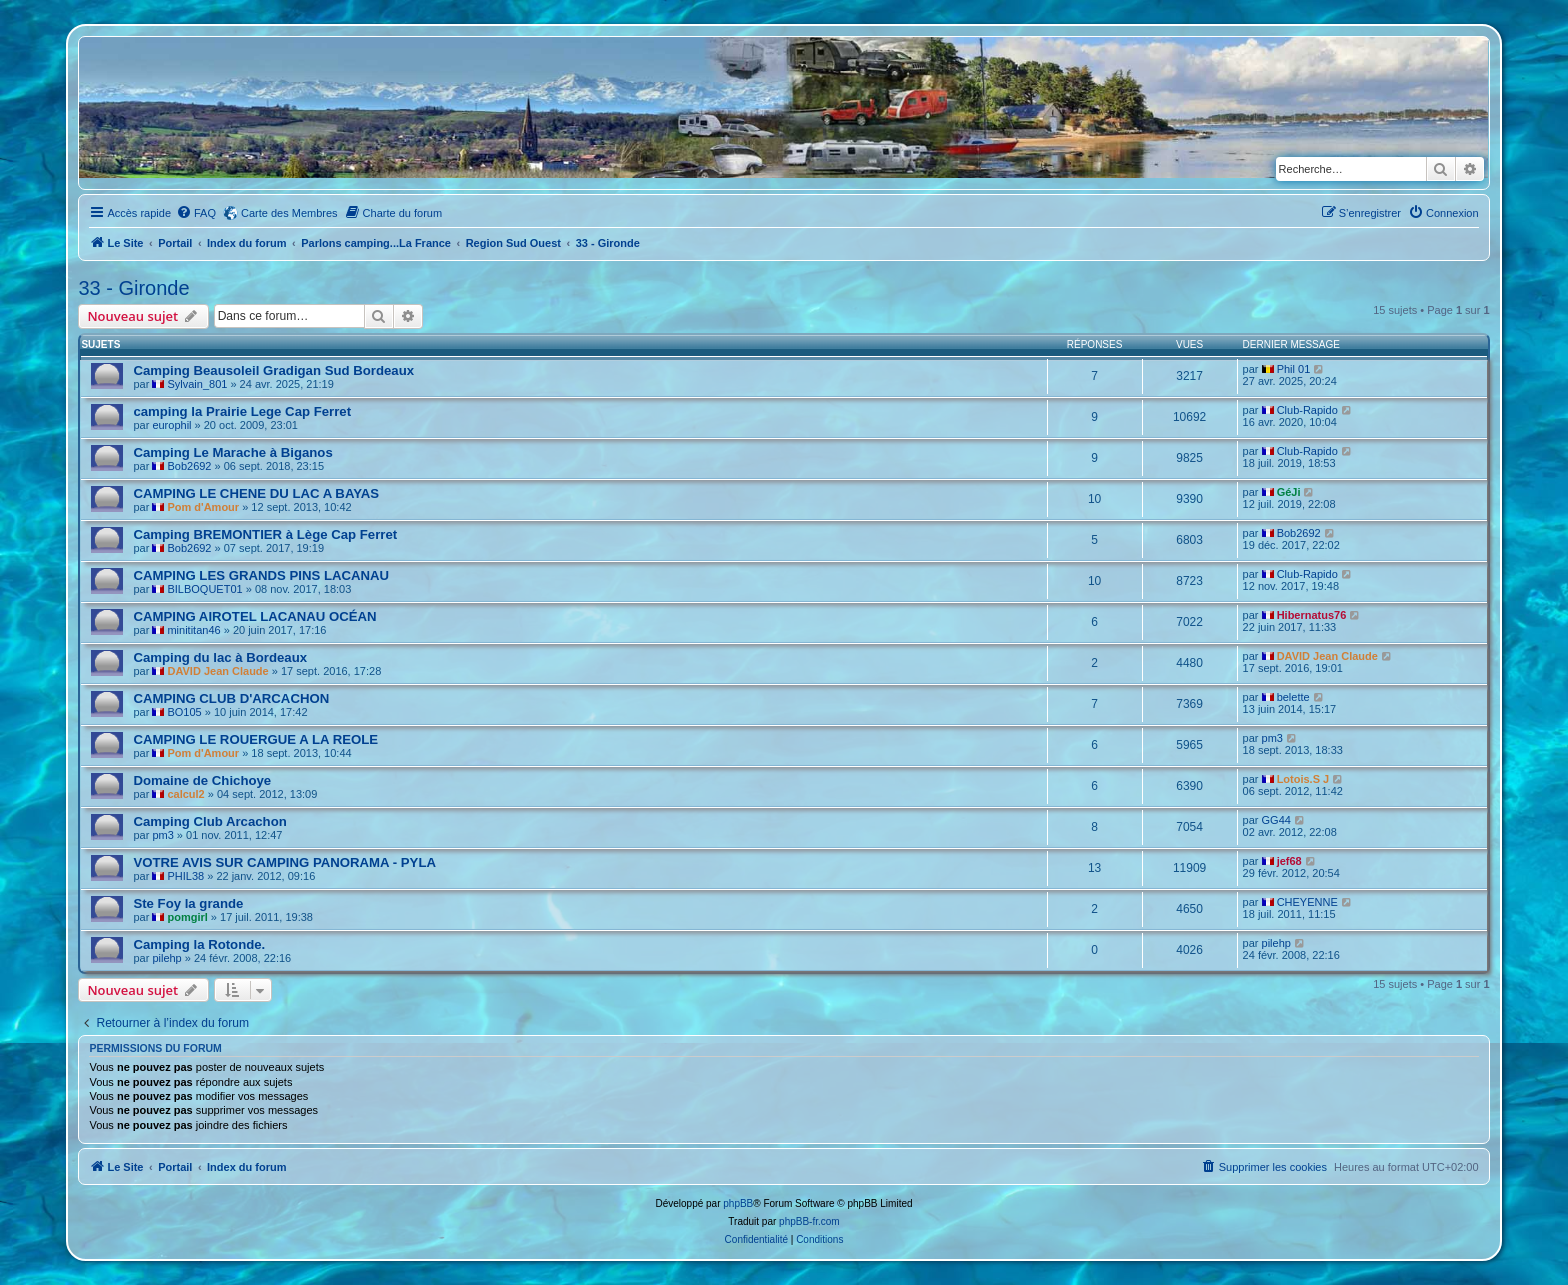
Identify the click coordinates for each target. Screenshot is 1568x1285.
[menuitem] (196, 213)
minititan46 (193, 630)
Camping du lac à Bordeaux (220, 657)
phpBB (738, 1203)
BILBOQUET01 (204, 589)
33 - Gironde (133, 288)
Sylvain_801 (197, 384)
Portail (175, 243)
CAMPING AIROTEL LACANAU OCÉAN (254, 616)
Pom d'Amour (203, 507)
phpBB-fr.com (809, 1221)
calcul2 (185, 794)
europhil (171, 425)
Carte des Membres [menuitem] (289, 213)
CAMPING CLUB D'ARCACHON (231, 698)
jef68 (1289, 861)
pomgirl (187, 917)
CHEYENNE (1307, 902)
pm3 (1272, 738)
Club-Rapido (1307, 410)
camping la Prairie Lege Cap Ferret (242, 411)
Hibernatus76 (1312, 615)
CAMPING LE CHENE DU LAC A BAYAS (256, 493)
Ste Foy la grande (188, 903)
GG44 (1276, 820)
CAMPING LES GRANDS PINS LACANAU (261, 575)
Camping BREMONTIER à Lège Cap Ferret (265, 534)
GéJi (1289, 492)
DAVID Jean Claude (217, 671)
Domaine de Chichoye (202, 780)
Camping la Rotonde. (199, 944)
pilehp (166, 958)
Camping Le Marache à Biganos (232, 452)
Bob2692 (189, 466)
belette (1293, 697)
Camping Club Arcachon (209, 821)
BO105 (184, 712)
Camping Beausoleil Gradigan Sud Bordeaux (273, 370)
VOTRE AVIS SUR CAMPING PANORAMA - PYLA (284, 862)
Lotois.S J (1303, 779)
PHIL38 (185, 876)
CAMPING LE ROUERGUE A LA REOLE (255, 739)
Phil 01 (1294, 369)
